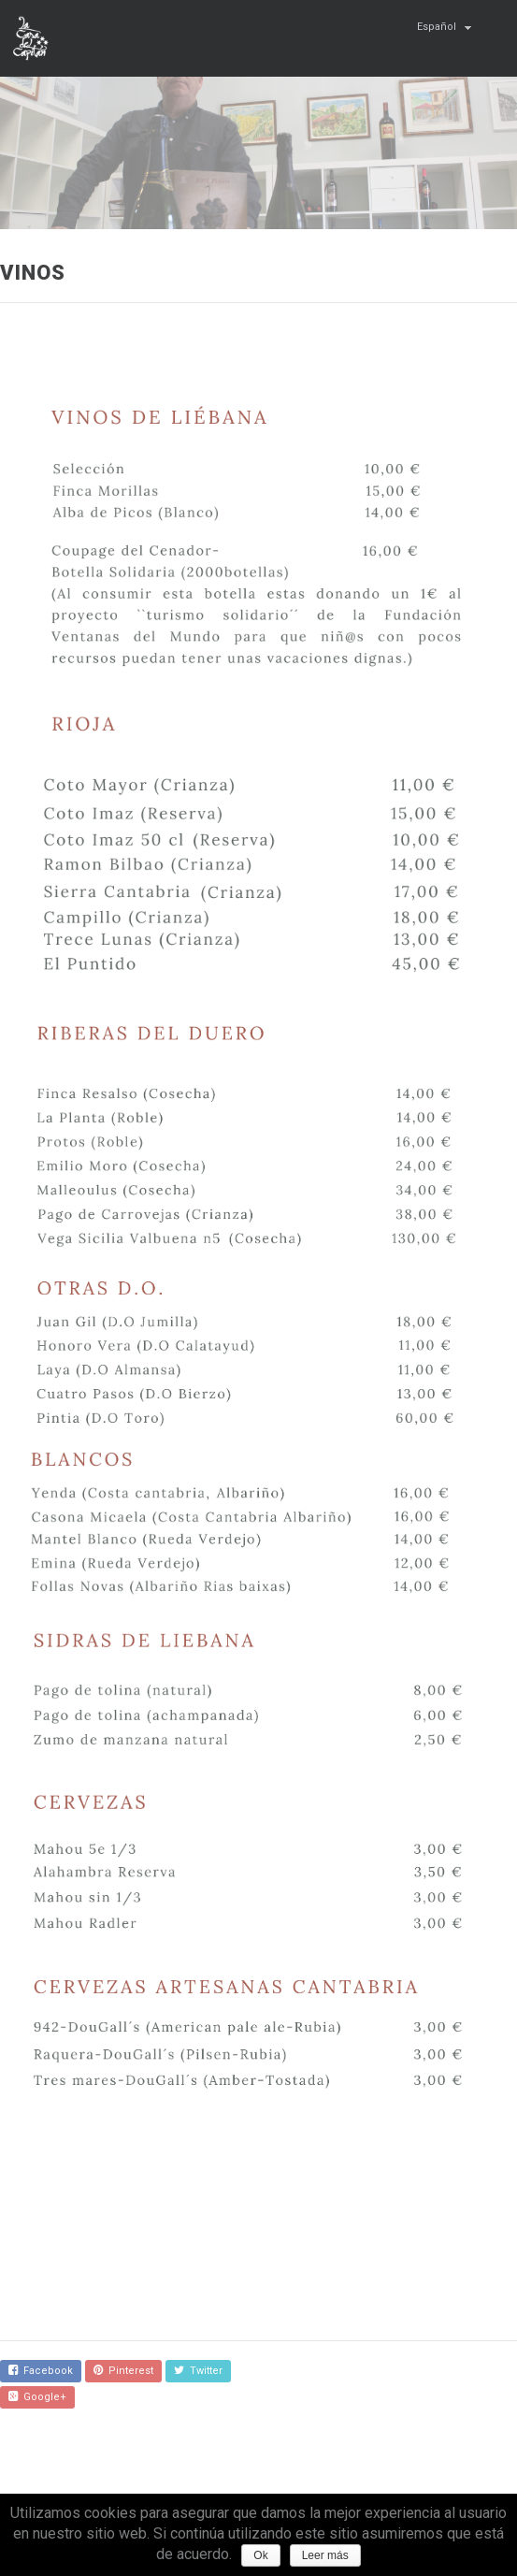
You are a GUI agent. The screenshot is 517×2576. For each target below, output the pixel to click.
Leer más (325, 2555)
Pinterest (123, 2371)
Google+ (37, 2397)
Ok (260, 2555)
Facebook (40, 2371)
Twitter (198, 2371)
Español (436, 27)
